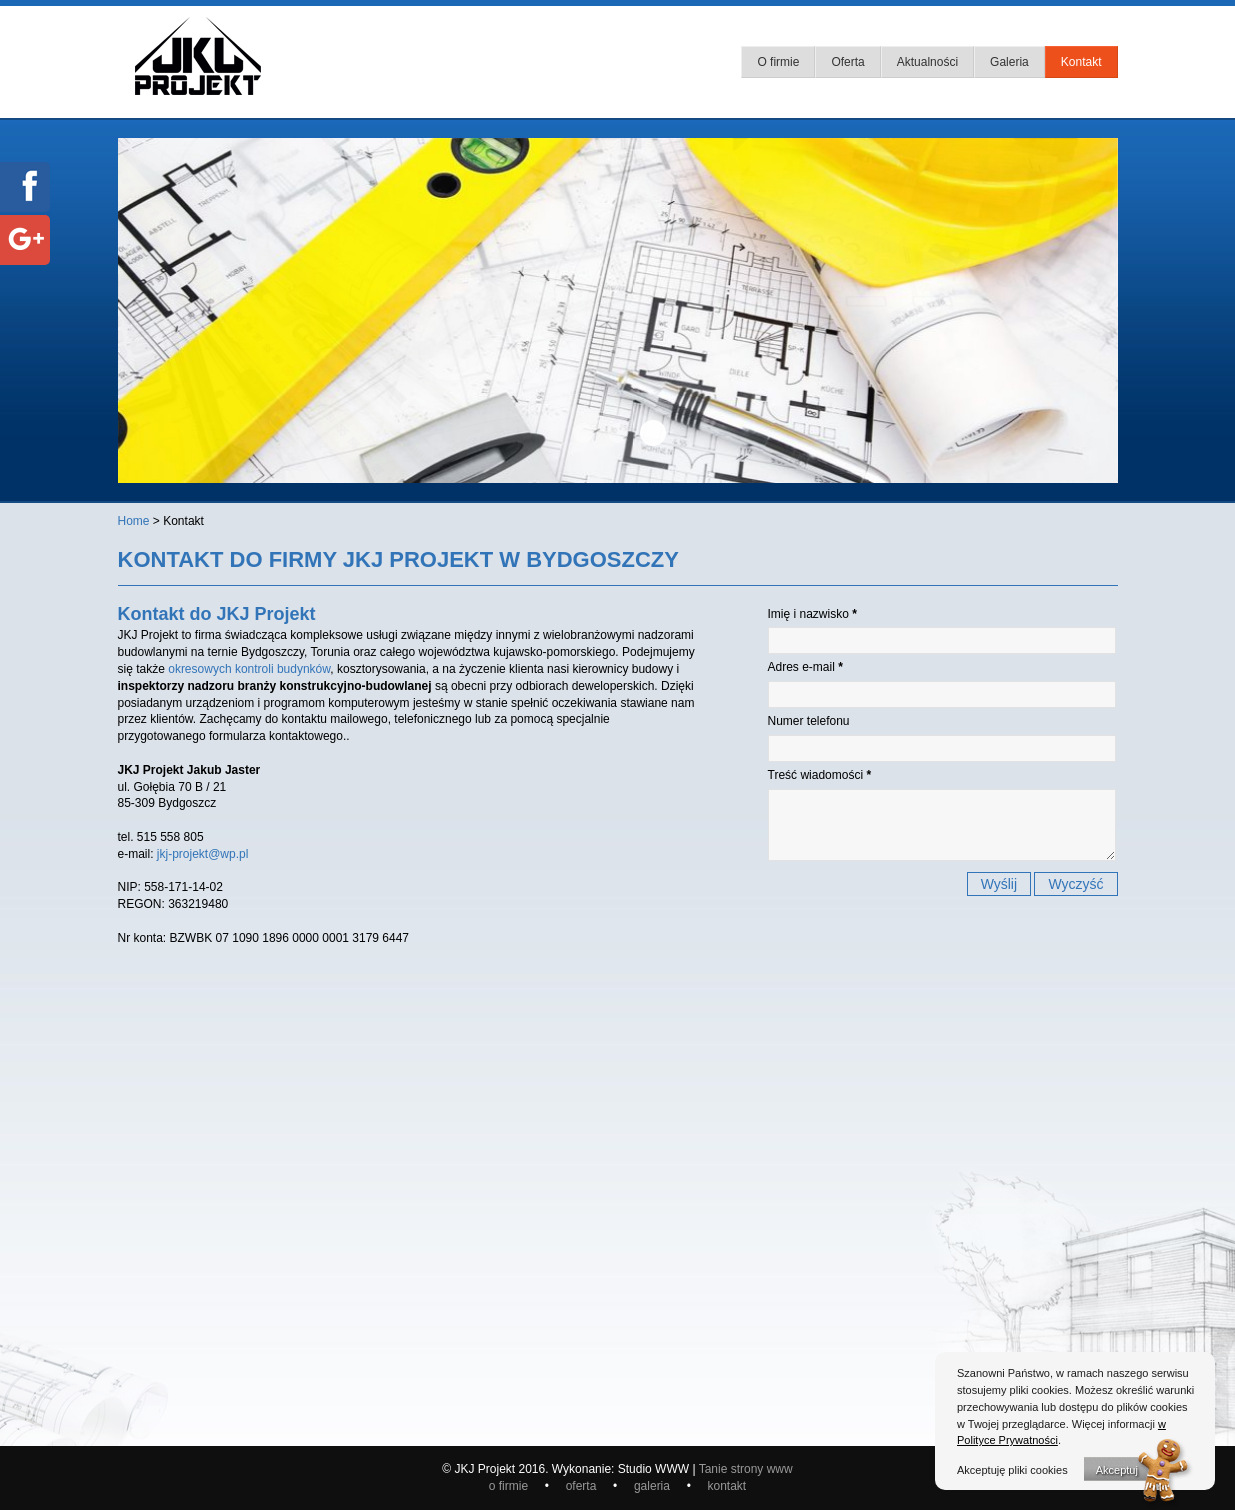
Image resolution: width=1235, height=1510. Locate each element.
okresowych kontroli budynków (249, 669)
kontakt (727, 1486)
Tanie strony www (746, 1469)
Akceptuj (1117, 1470)
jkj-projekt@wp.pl (203, 854)
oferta (583, 1486)
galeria (655, 1486)
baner (583, 433)
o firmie (510, 1486)
